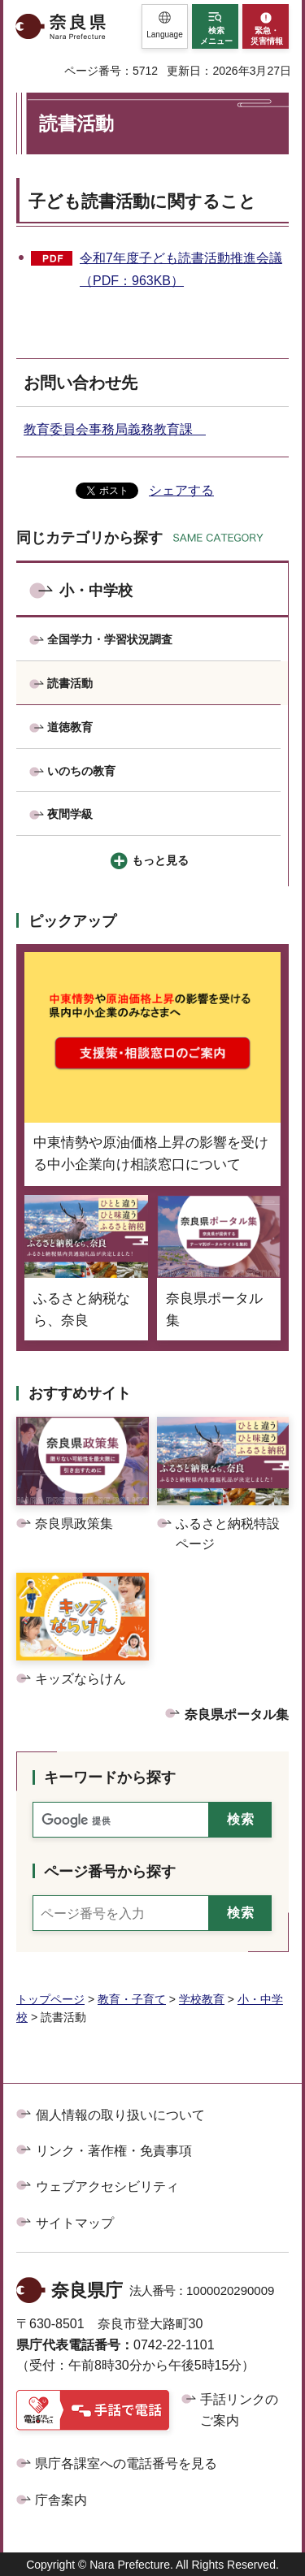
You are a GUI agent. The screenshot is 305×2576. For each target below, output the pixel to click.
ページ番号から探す (110, 1872)
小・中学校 (96, 590)
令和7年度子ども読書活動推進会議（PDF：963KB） (181, 269)
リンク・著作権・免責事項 (114, 2151)
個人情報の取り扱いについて (120, 2115)
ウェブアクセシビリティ (107, 2186)
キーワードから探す (110, 1777)
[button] (165, 26)
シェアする (181, 490)
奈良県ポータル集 (237, 1714)
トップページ (50, 1999)
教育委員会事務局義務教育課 (115, 429)
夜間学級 (70, 813)
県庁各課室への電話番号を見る (126, 2463)
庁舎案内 (61, 2500)
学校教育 (201, 1999)
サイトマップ (75, 2223)
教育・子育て (132, 1999)
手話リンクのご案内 (239, 2409)
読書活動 (70, 683)
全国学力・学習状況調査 (109, 639)
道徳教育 (70, 727)
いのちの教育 (81, 770)
